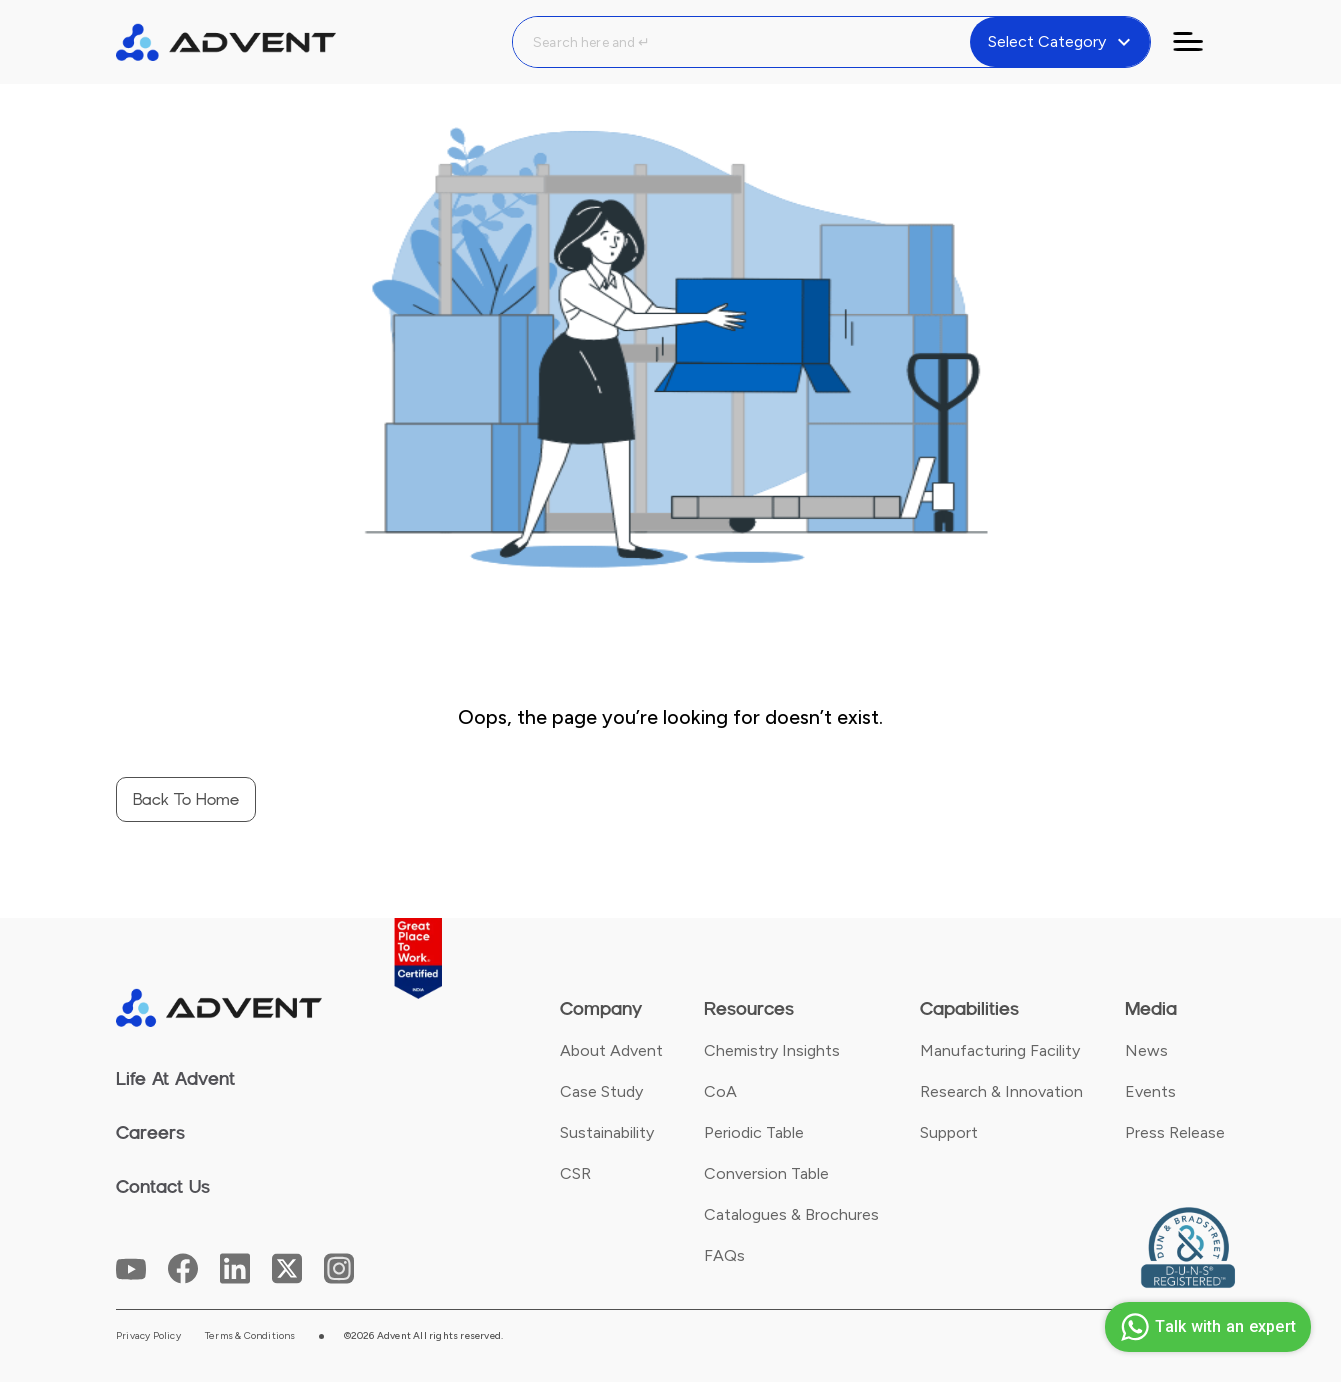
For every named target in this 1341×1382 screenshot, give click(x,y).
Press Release (1175, 1132)
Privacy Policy (148, 1336)
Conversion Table (766, 1173)
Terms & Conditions (250, 1336)
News (1146, 1050)
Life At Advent (175, 1079)
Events (1150, 1091)
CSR (575, 1173)
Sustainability (607, 1132)
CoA (720, 1091)
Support (949, 1132)
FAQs (724, 1255)
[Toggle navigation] (1200, 42)
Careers (150, 1133)
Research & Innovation (1001, 1091)
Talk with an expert (1205, 1327)
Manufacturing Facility (1000, 1050)
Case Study (601, 1091)
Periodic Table (754, 1132)
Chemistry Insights (772, 1050)
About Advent (611, 1050)
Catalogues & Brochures (791, 1214)
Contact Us (163, 1187)
